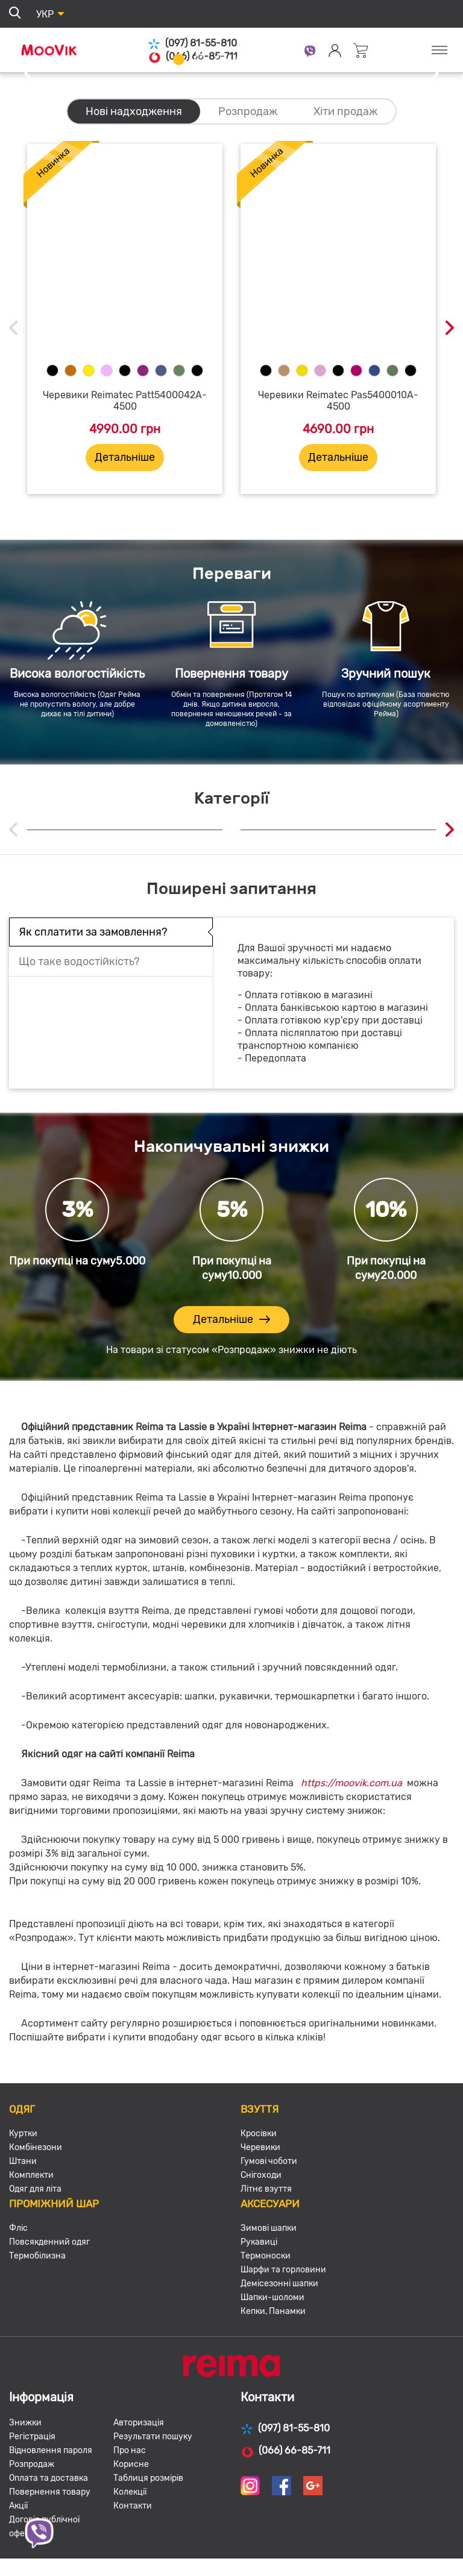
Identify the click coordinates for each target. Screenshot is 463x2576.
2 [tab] (200, 59)
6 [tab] (284, 59)
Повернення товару (49, 2492)
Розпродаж (247, 111)
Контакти (132, 2506)
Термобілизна (37, 2256)
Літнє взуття (266, 2189)
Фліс (18, 2228)
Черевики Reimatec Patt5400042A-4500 (125, 400)
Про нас (129, 2450)
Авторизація (138, 2423)
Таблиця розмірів (148, 2478)
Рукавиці (259, 2242)
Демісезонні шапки (279, 2283)
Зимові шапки (269, 2228)
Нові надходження (134, 111)
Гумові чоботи (269, 2161)
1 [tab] (178, 59)
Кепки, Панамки (273, 2311)
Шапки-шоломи (272, 2297)
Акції (18, 2506)
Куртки (23, 2133)
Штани (23, 2161)
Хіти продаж (345, 111)
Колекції (129, 2492)
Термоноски (266, 2256)
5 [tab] (263, 59)
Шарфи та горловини (283, 2270)
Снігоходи (261, 2175)
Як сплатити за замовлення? (93, 932)
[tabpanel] (231, 73)
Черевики (260, 2147)
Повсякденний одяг (49, 2242)
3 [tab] (221, 59)
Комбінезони (35, 2147)
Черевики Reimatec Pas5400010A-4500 (338, 400)
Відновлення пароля (50, 2450)
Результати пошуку (152, 2436)
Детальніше (125, 457)
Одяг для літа (35, 2189)
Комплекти (31, 2175)
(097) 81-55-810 (192, 43)
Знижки (25, 2423)
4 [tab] (242, 59)
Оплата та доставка (48, 2478)
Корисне (131, 2464)
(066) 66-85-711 (285, 2451)
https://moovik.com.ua (351, 1783)
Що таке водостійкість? (79, 961)
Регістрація (32, 2436)
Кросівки (259, 2133)
